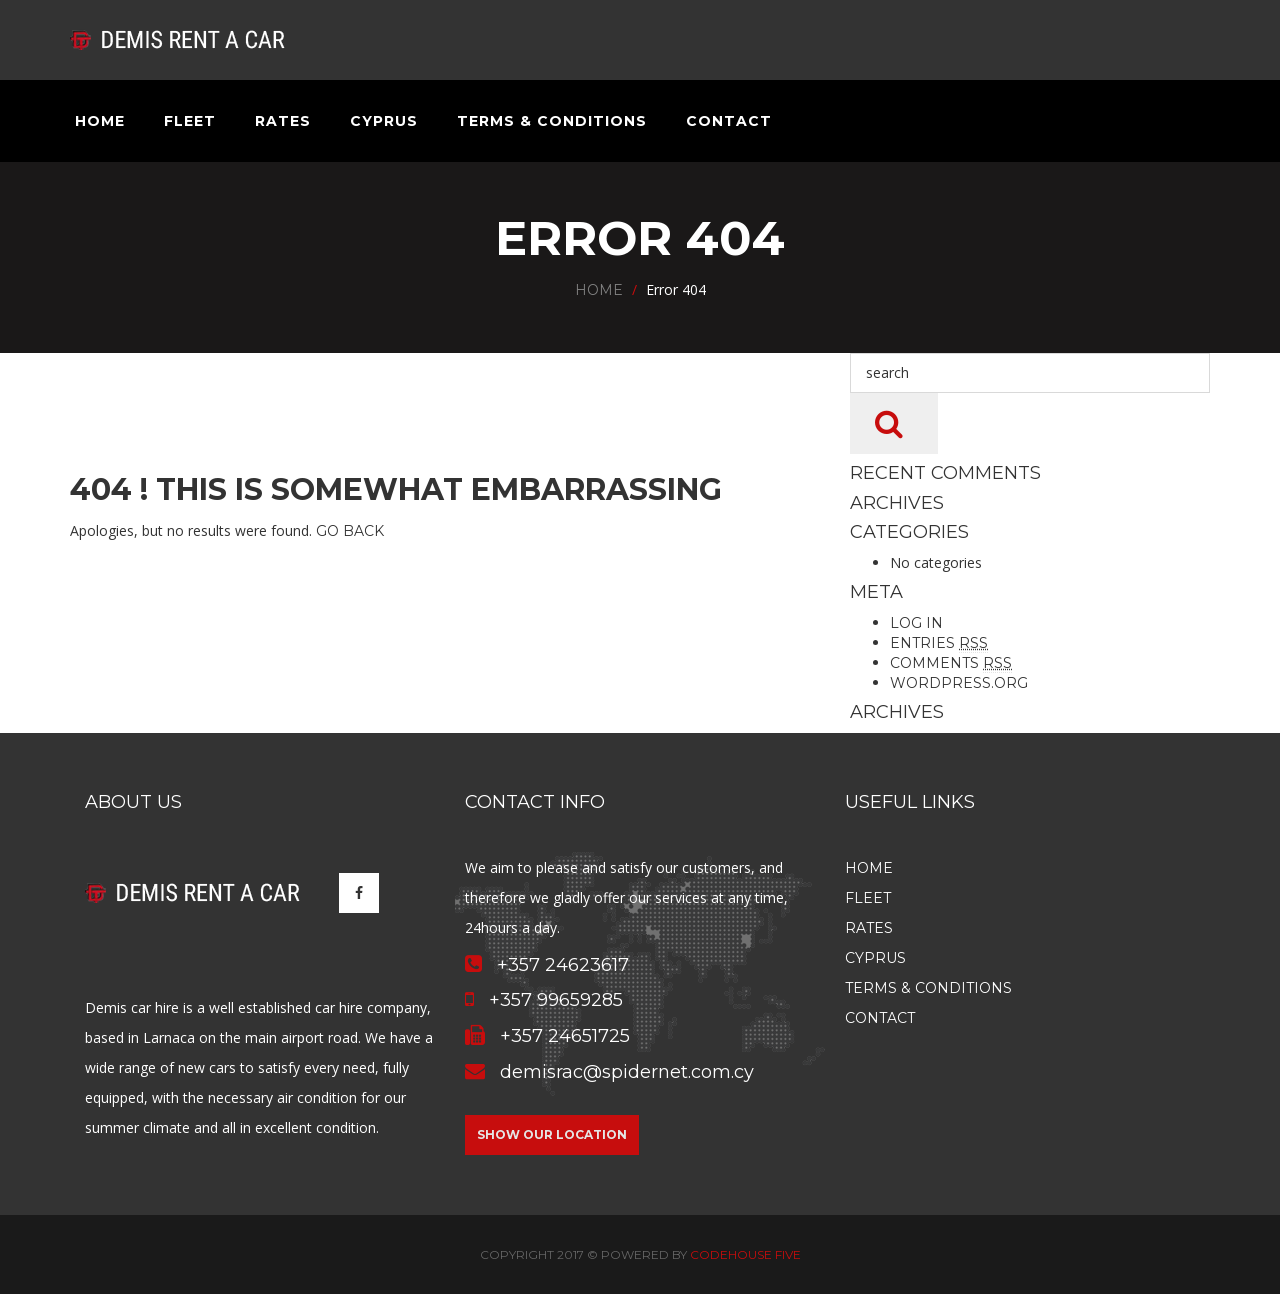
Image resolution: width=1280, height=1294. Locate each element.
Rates (283, 121)
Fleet (190, 121)
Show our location (552, 1134)
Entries (939, 643)
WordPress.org (959, 683)
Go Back (350, 531)
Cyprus (384, 121)
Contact (729, 121)
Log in (916, 623)
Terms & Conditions (552, 121)
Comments (951, 663)
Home (100, 121)
